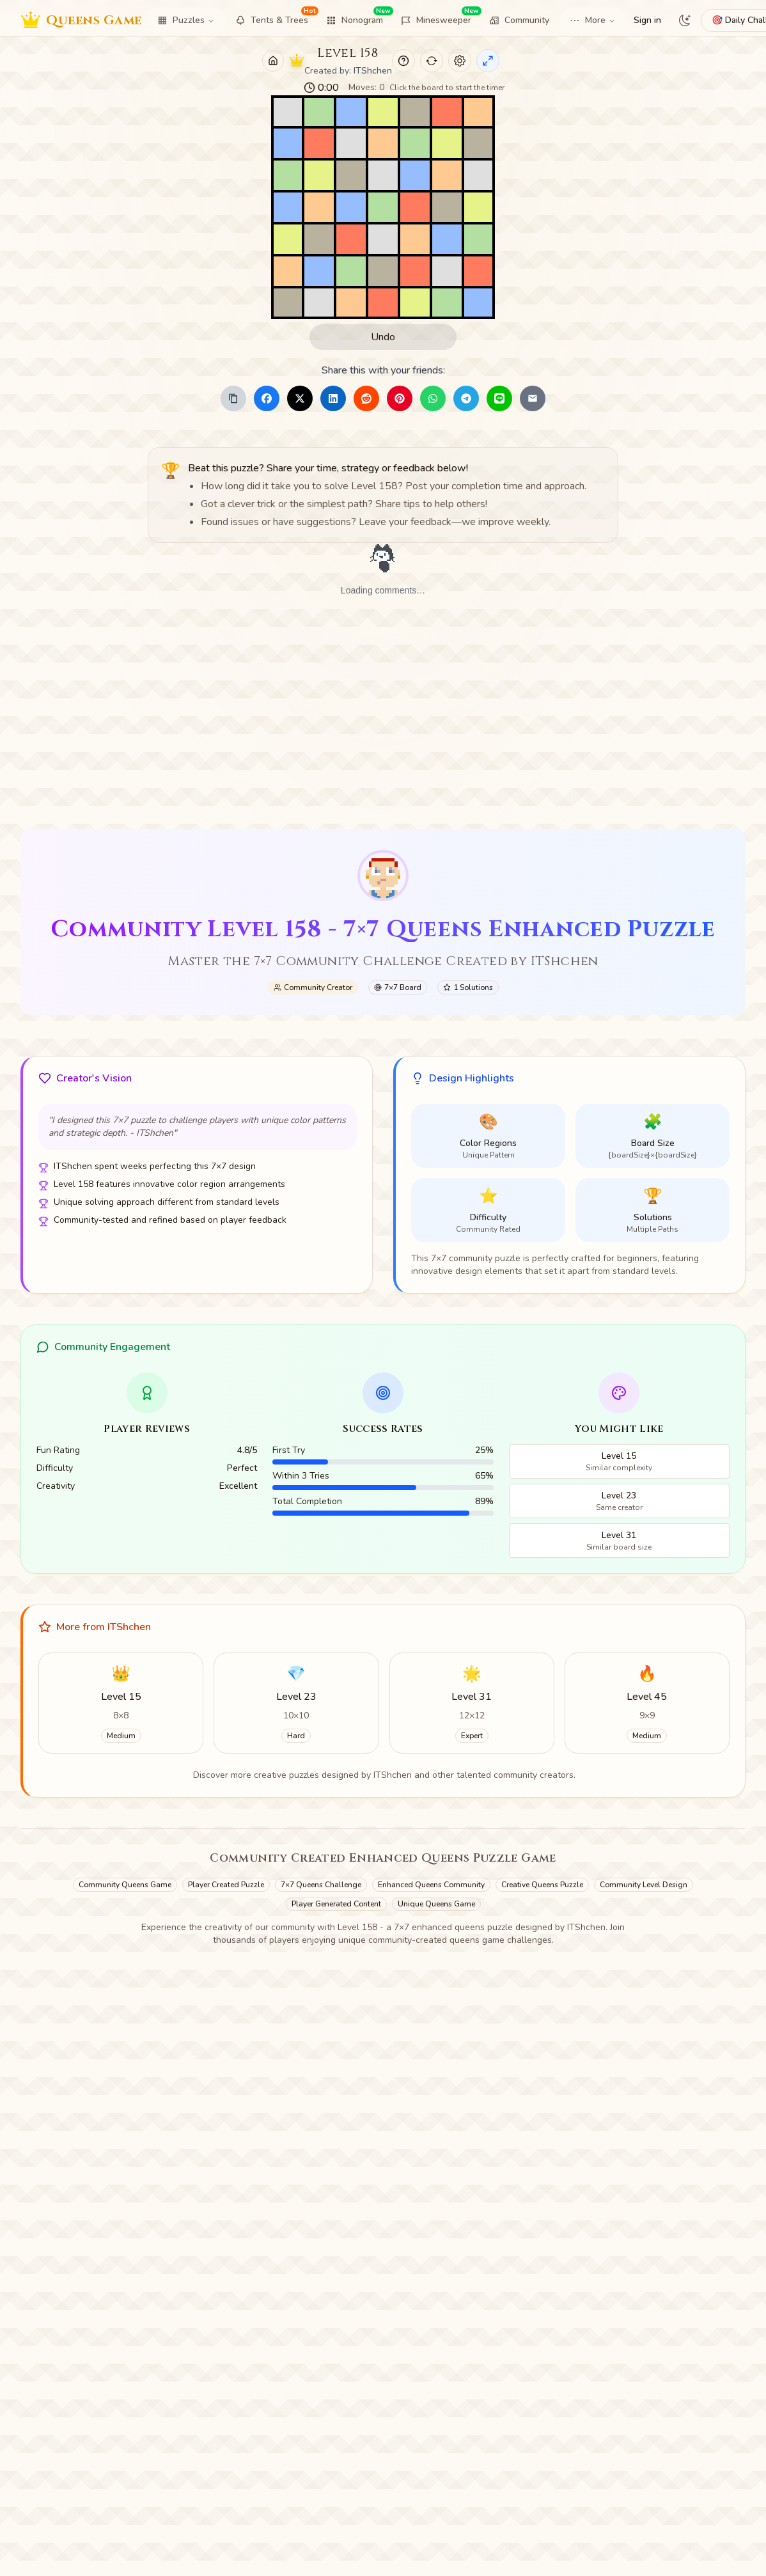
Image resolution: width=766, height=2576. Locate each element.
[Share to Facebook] (266, 398)
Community (519, 20)
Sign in (647, 20)
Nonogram (358, 17)
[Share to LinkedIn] (333, 398)
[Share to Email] (532, 398)
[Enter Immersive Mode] (487, 60)
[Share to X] (300, 398)
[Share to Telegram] (466, 398)
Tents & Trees (275, 17)
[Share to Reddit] (366, 398)
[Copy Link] (233, 398)
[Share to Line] (499, 398)
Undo (383, 337)
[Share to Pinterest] (399, 398)
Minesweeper (440, 17)
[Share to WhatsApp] (433, 398)
